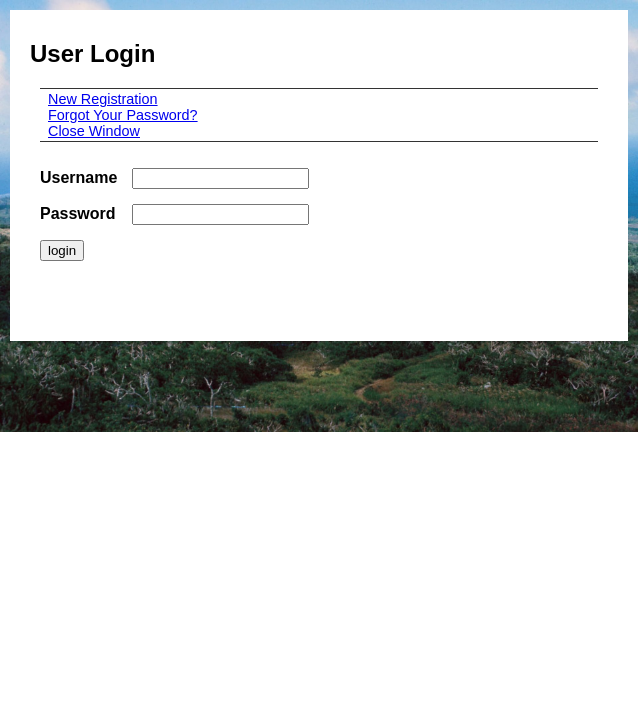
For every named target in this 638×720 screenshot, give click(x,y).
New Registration (103, 99)
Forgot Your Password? (123, 115)
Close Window (94, 131)
